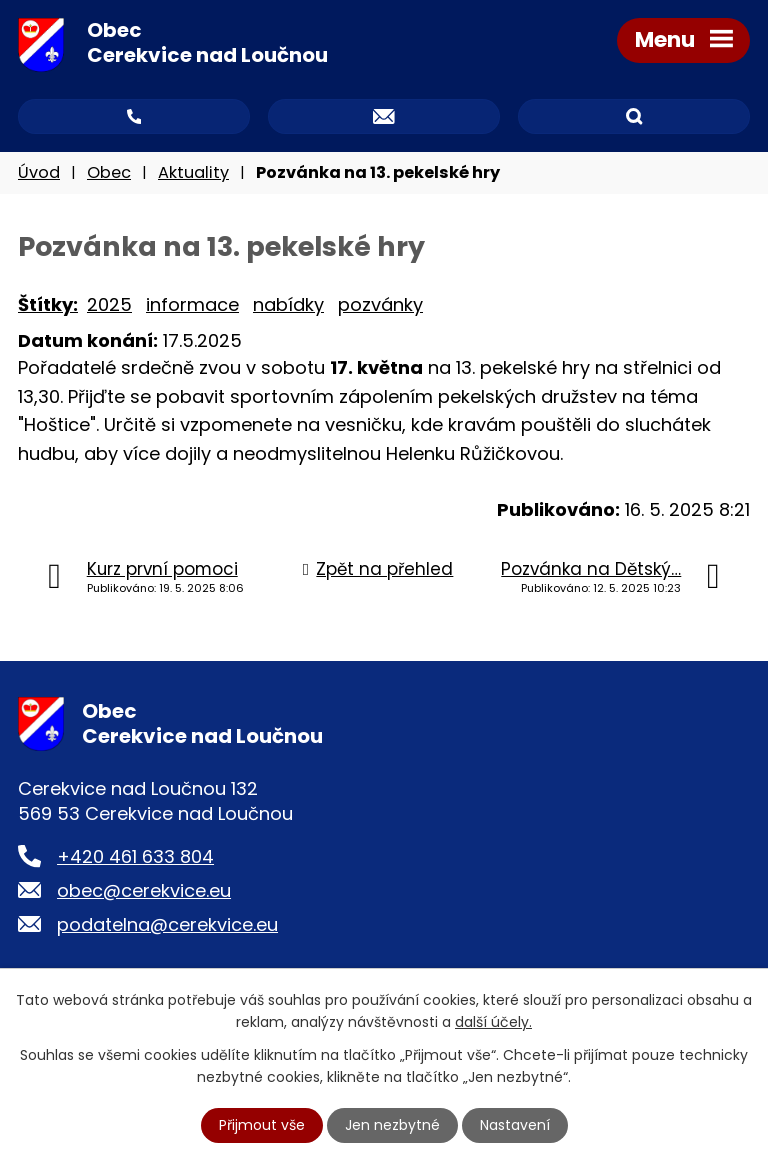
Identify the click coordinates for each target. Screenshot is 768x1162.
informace (192, 304)
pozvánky (380, 304)
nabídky (288, 304)
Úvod (39, 172)
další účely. (493, 1022)
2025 (109, 304)
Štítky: (48, 304)
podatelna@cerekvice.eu (167, 924)
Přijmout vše (262, 1125)
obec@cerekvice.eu (144, 890)
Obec (109, 172)
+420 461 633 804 (135, 856)
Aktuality (193, 172)
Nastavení (515, 1125)
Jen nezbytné (392, 1125)
